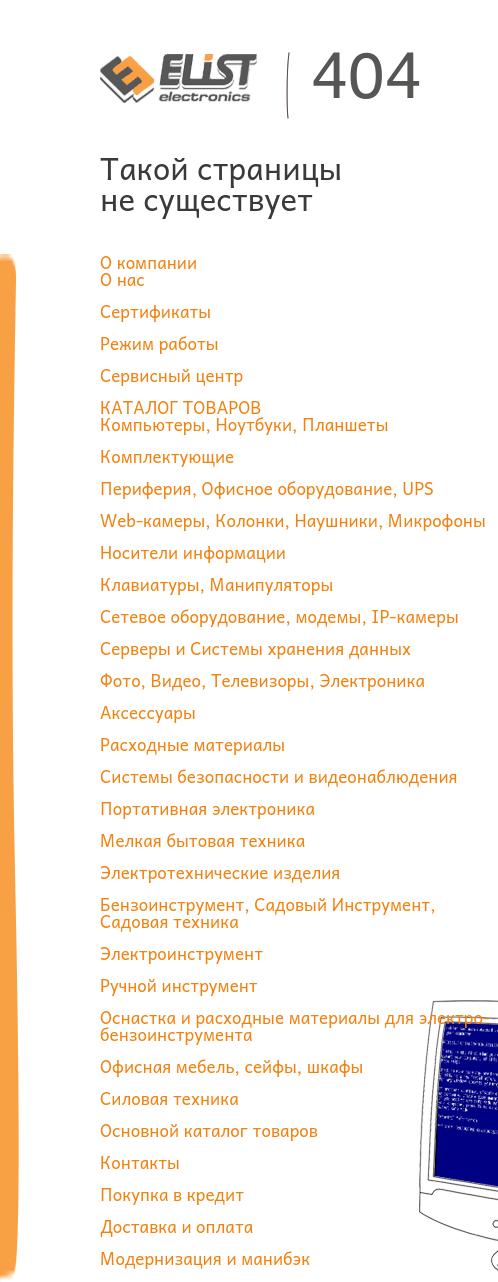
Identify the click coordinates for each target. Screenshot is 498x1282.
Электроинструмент (181, 953)
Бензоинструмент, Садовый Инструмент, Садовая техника (268, 912)
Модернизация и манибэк (205, 1258)
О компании (148, 262)
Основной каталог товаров (209, 1130)
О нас (122, 279)
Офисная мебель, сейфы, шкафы (231, 1066)
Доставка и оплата (176, 1226)
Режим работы (159, 343)
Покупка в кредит (172, 1194)
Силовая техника (169, 1098)
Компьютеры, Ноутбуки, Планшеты (244, 424)
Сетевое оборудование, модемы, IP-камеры (279, 616)
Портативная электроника (207, 808)
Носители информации (193, 552)
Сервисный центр (171, 375)
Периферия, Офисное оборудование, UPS (267, 488)
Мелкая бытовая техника (202, 840)
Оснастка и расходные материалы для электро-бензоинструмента (295, 1025)
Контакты (140, 1162)
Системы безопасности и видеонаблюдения (279, 776)
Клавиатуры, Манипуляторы (216, 584)
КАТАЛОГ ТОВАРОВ (181, 407)
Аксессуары (148, 712)
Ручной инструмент (179, 985)
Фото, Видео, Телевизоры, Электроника (262, 680)
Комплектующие (167, 456)
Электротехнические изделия (220, 872)
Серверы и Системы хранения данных (255, 648)
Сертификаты (155, 311)
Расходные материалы (192, 744)
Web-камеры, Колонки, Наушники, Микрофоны (293, 520)
